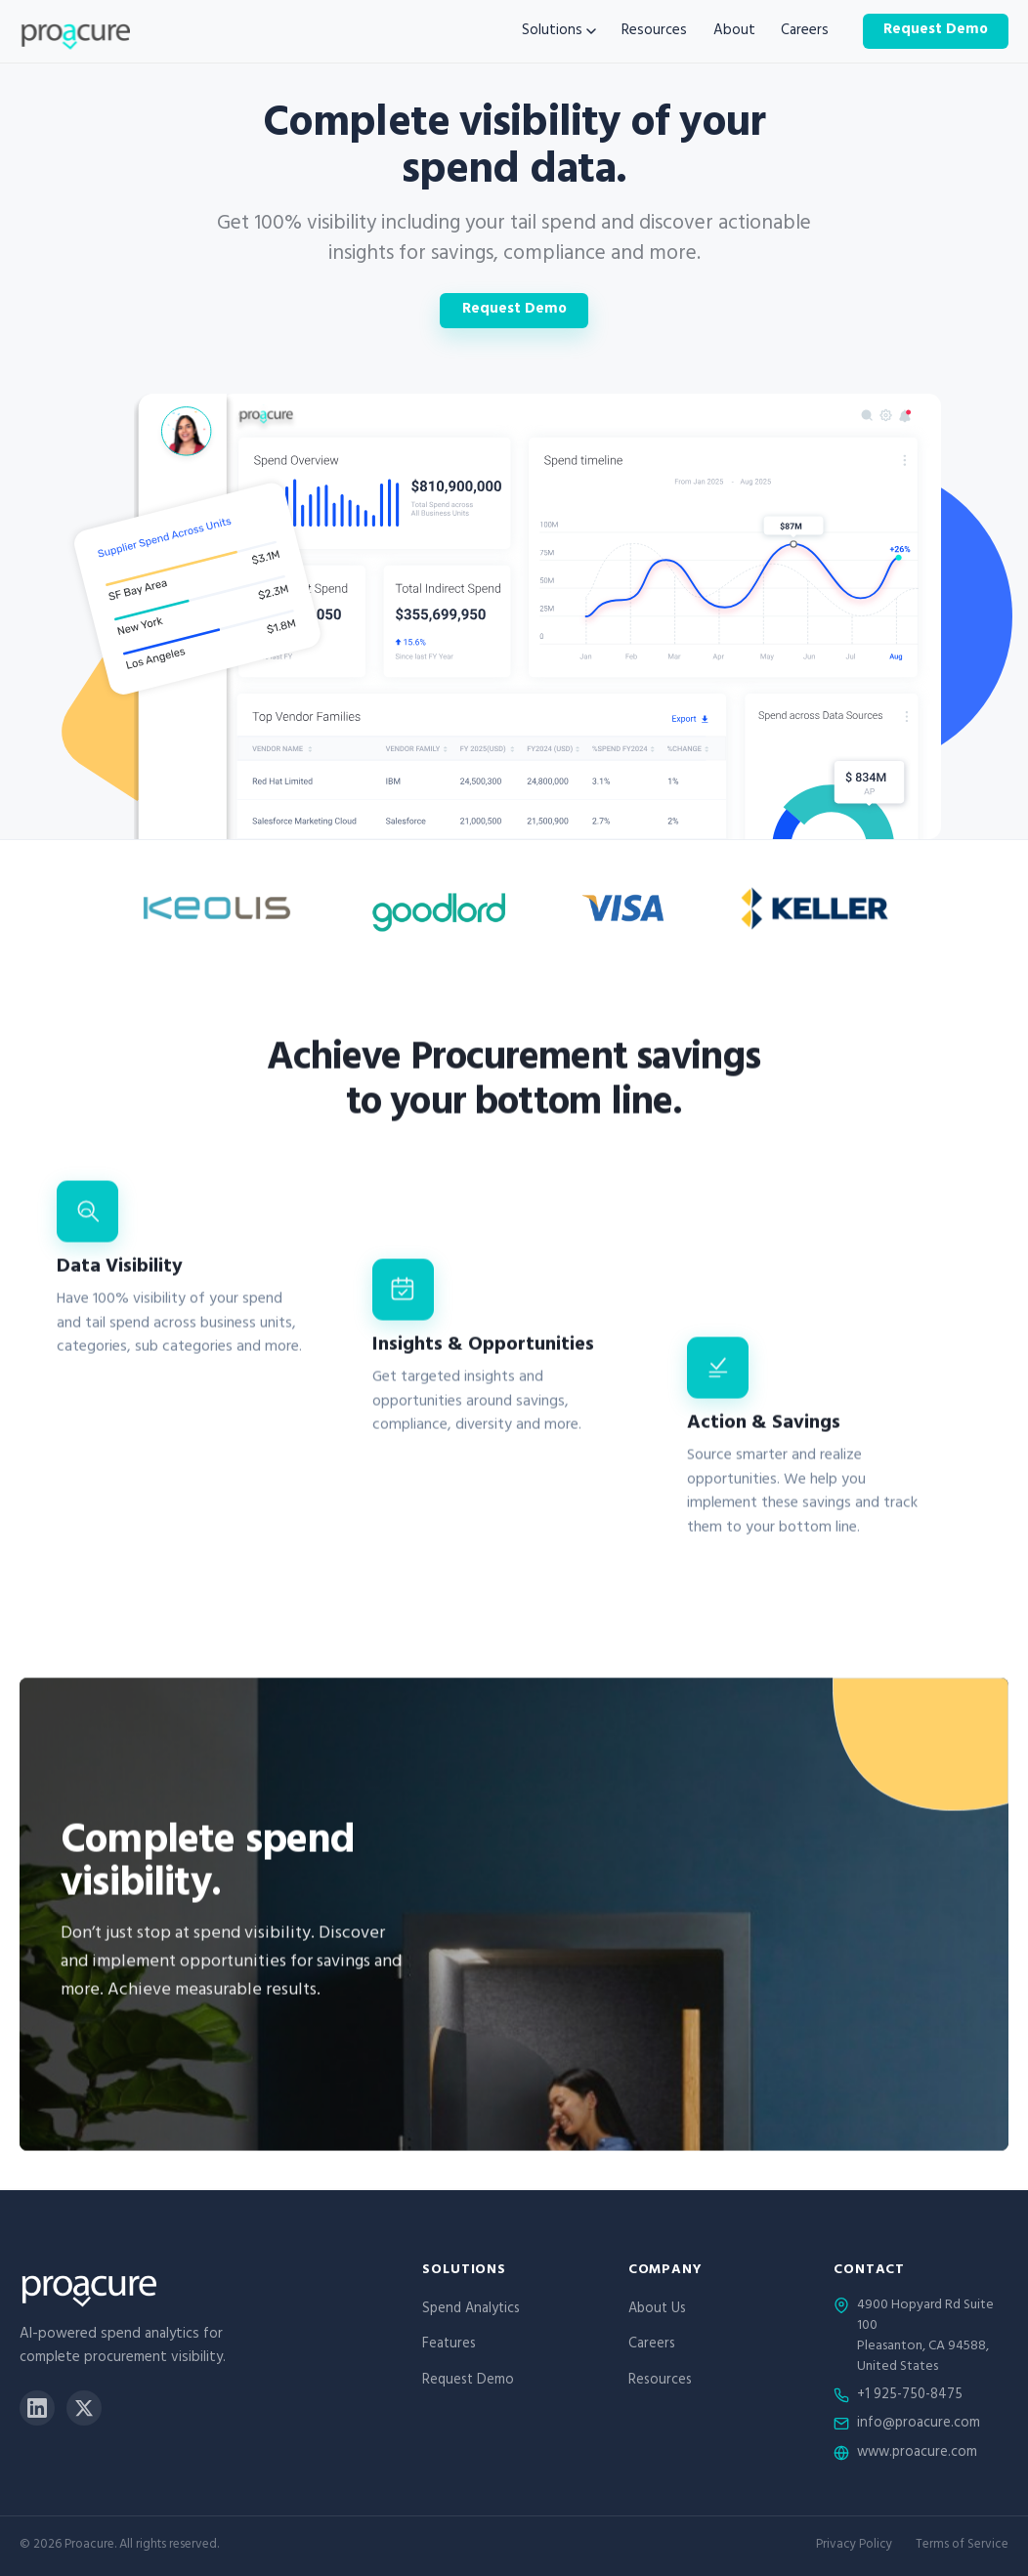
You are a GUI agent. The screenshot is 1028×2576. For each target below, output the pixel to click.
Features (449, 2345)
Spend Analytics (471, 2310)
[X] (84, 2408)
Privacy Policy (854, 2546)
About (734, 31)
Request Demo (935, 31)
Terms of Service (962, 2546)
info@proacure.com (918, 2424)
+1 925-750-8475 (910, 2396)
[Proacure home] (75, 31)
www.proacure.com (917, 2454)
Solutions (559, 31)
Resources (654, 31)
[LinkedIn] (37, 2408)
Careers (805, 31)
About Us (657, 2310)
